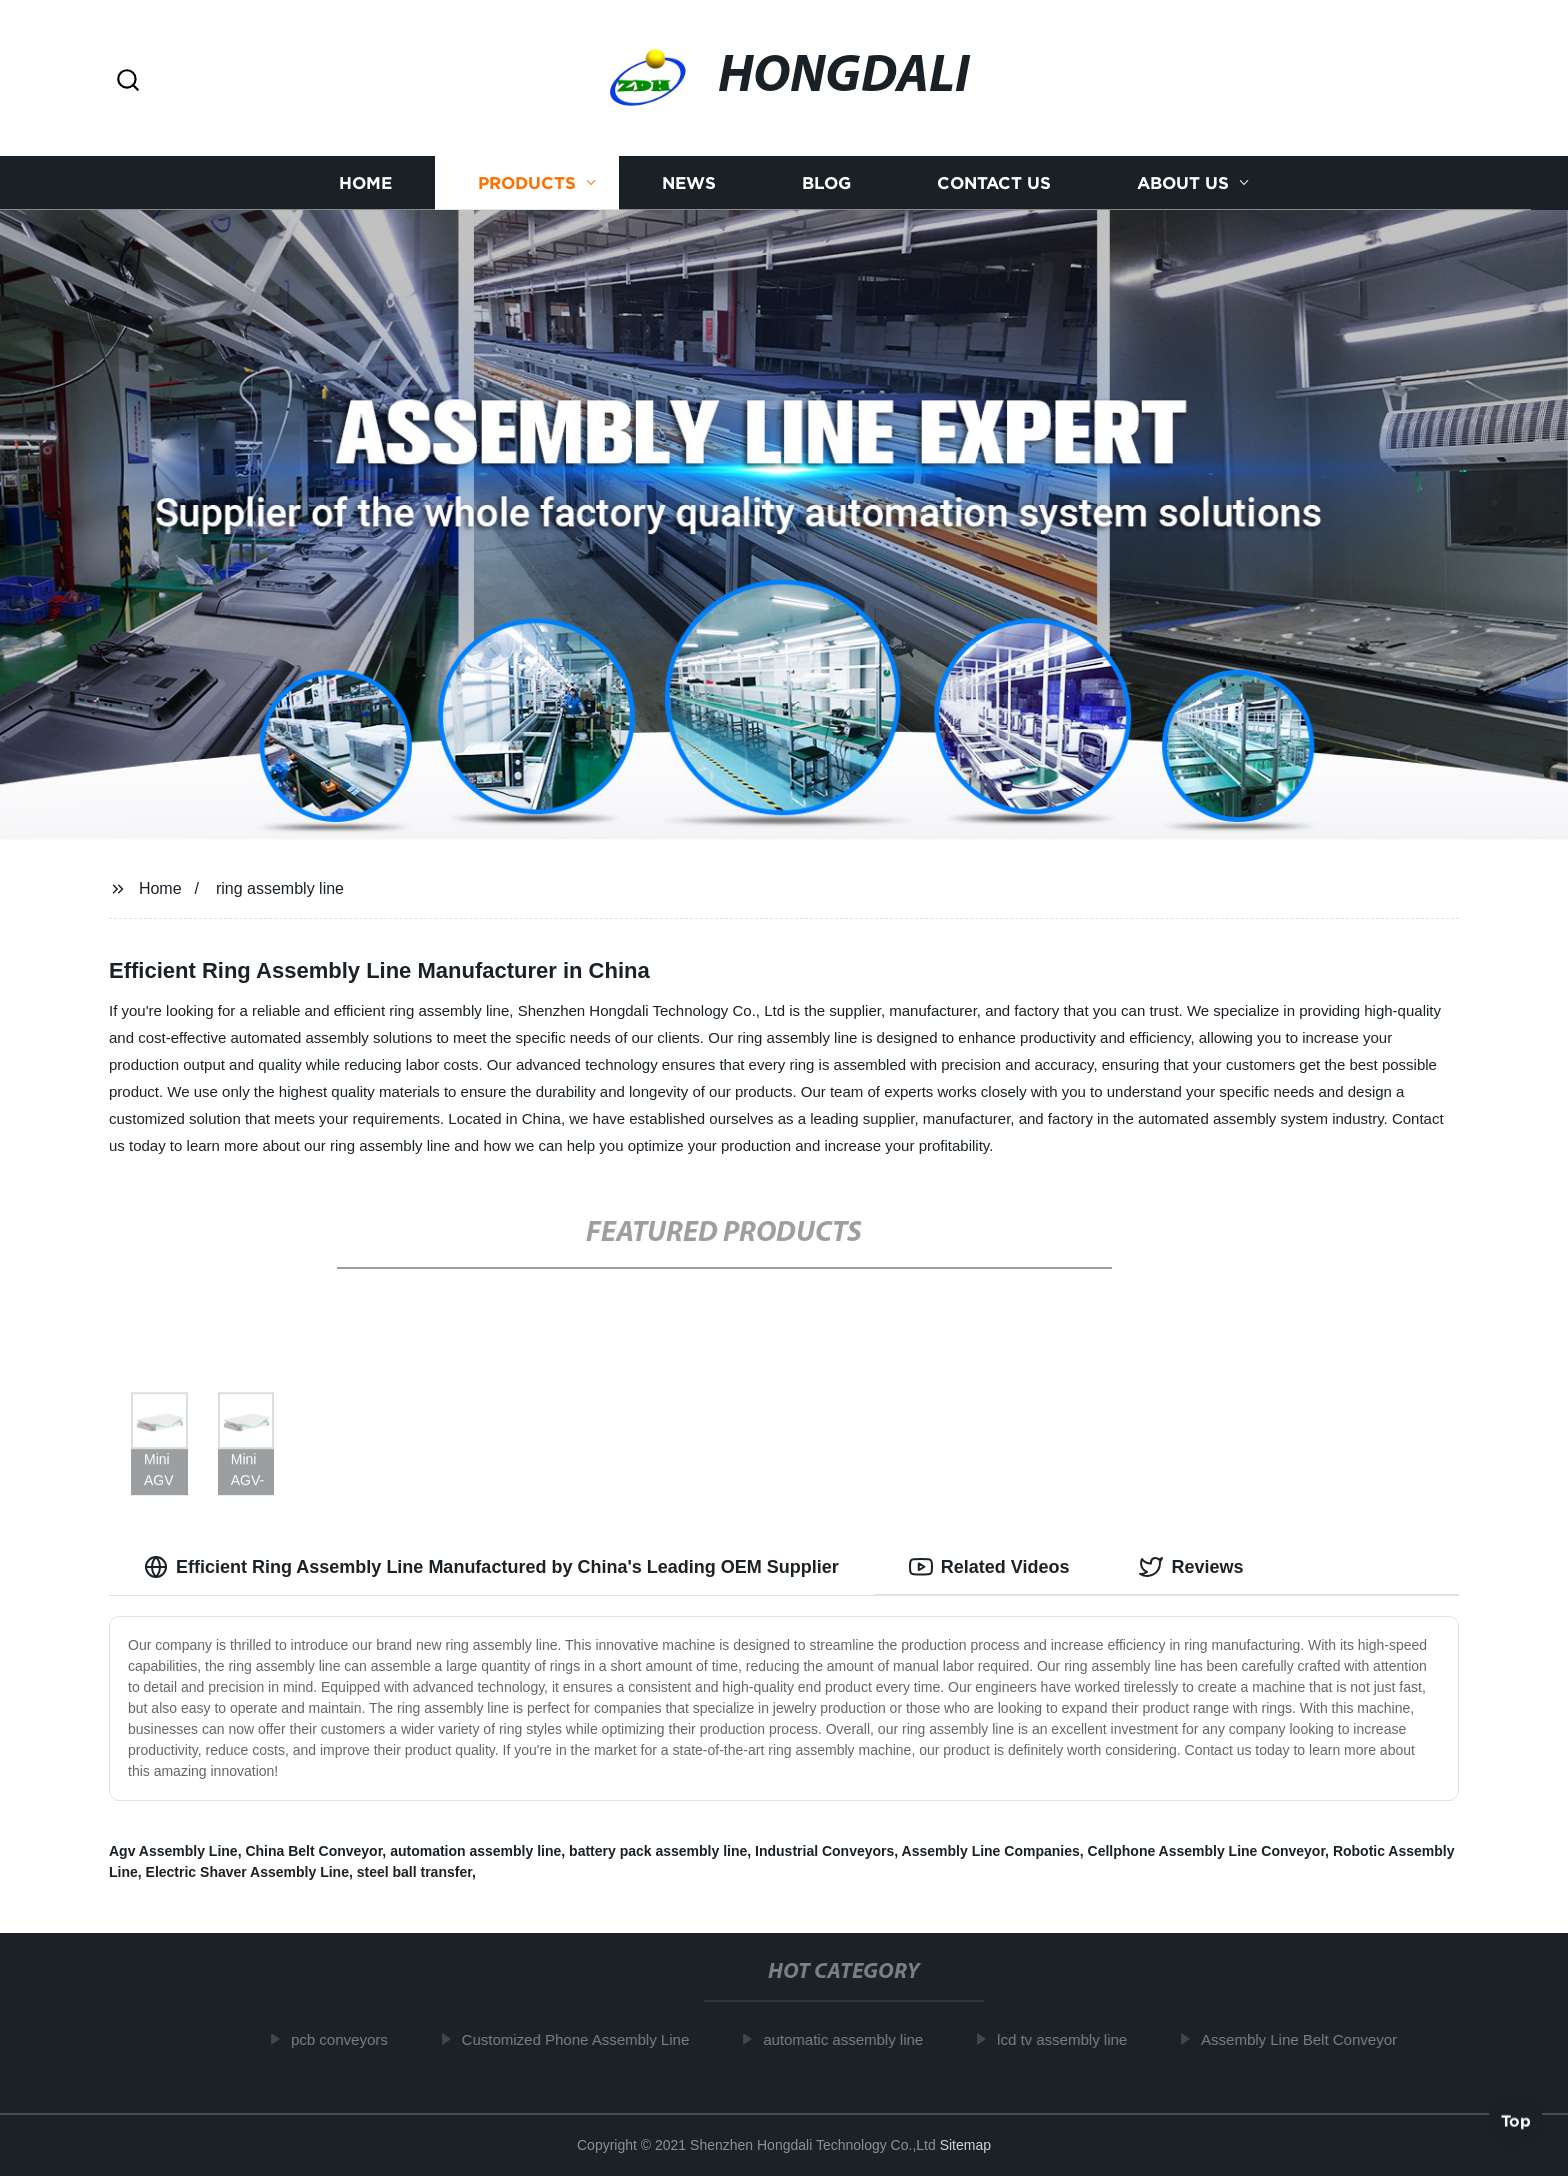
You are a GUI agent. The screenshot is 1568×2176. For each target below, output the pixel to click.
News (689, 182)
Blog (826, 182)
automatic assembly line (853, 2039)
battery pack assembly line (658, 1851)
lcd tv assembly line (1072, 2039)
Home (365, 182)
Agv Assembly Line (173, 1851)
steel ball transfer (414, 1872)
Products (527, 182)
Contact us (994, 182)
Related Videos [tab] (989, 1567)
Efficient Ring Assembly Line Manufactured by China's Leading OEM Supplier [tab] (491, 1567)
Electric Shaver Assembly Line (247, 1872)
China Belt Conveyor (313, 1851)
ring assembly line (280, 888)
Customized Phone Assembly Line (586, 2039)
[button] (128, 81)
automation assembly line (475, 1851)
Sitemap (965, 2145)
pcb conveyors (349, 2039)
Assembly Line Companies (991, 1851)
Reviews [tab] (1191, 1567)
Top (1516, 2123)
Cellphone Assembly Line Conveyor (1207, 1851)
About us (1183, 182)
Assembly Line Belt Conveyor (1309, 2039)
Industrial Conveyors (824, 1851)
